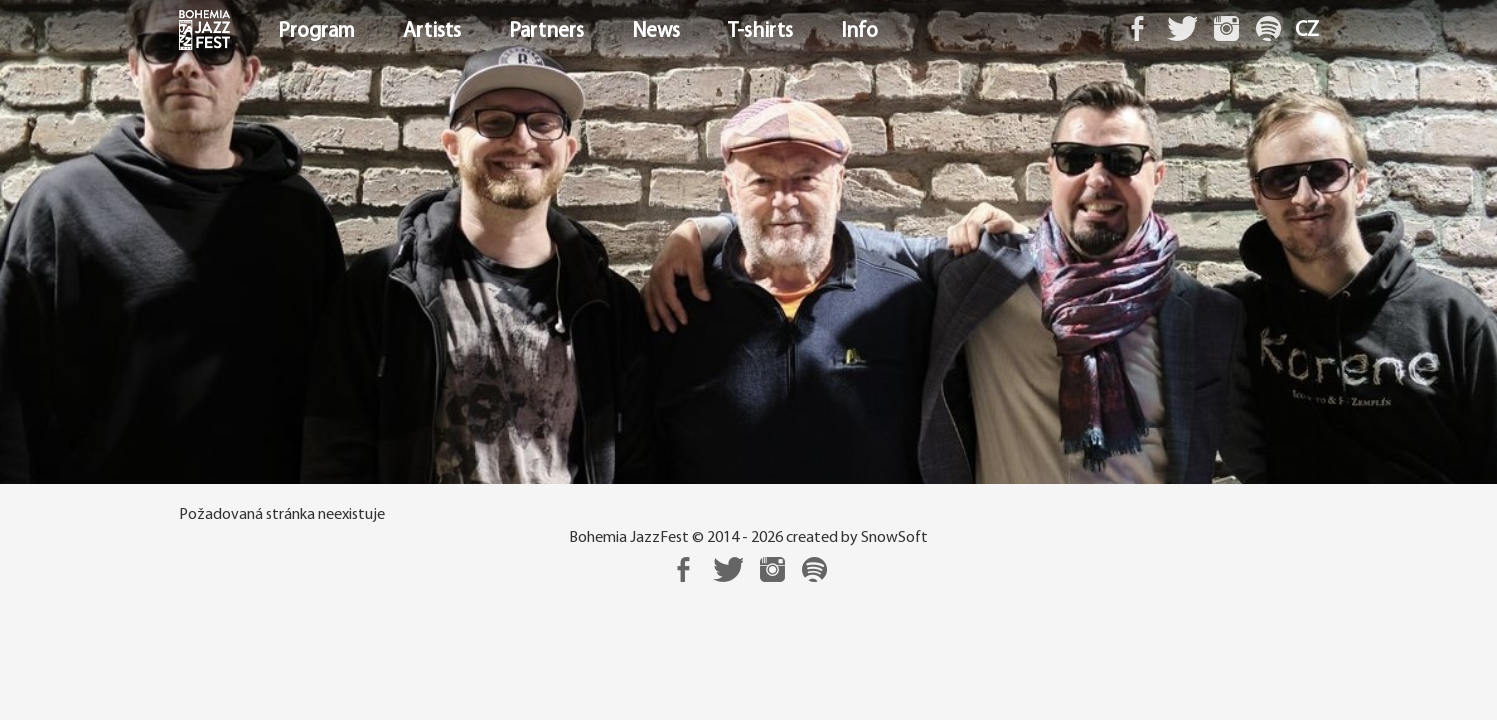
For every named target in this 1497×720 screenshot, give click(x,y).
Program (316, 31)
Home (181, 31)
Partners (546, 31)
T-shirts (760, 31)
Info (859, 31)
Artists (432, 31)
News (656, 31)
